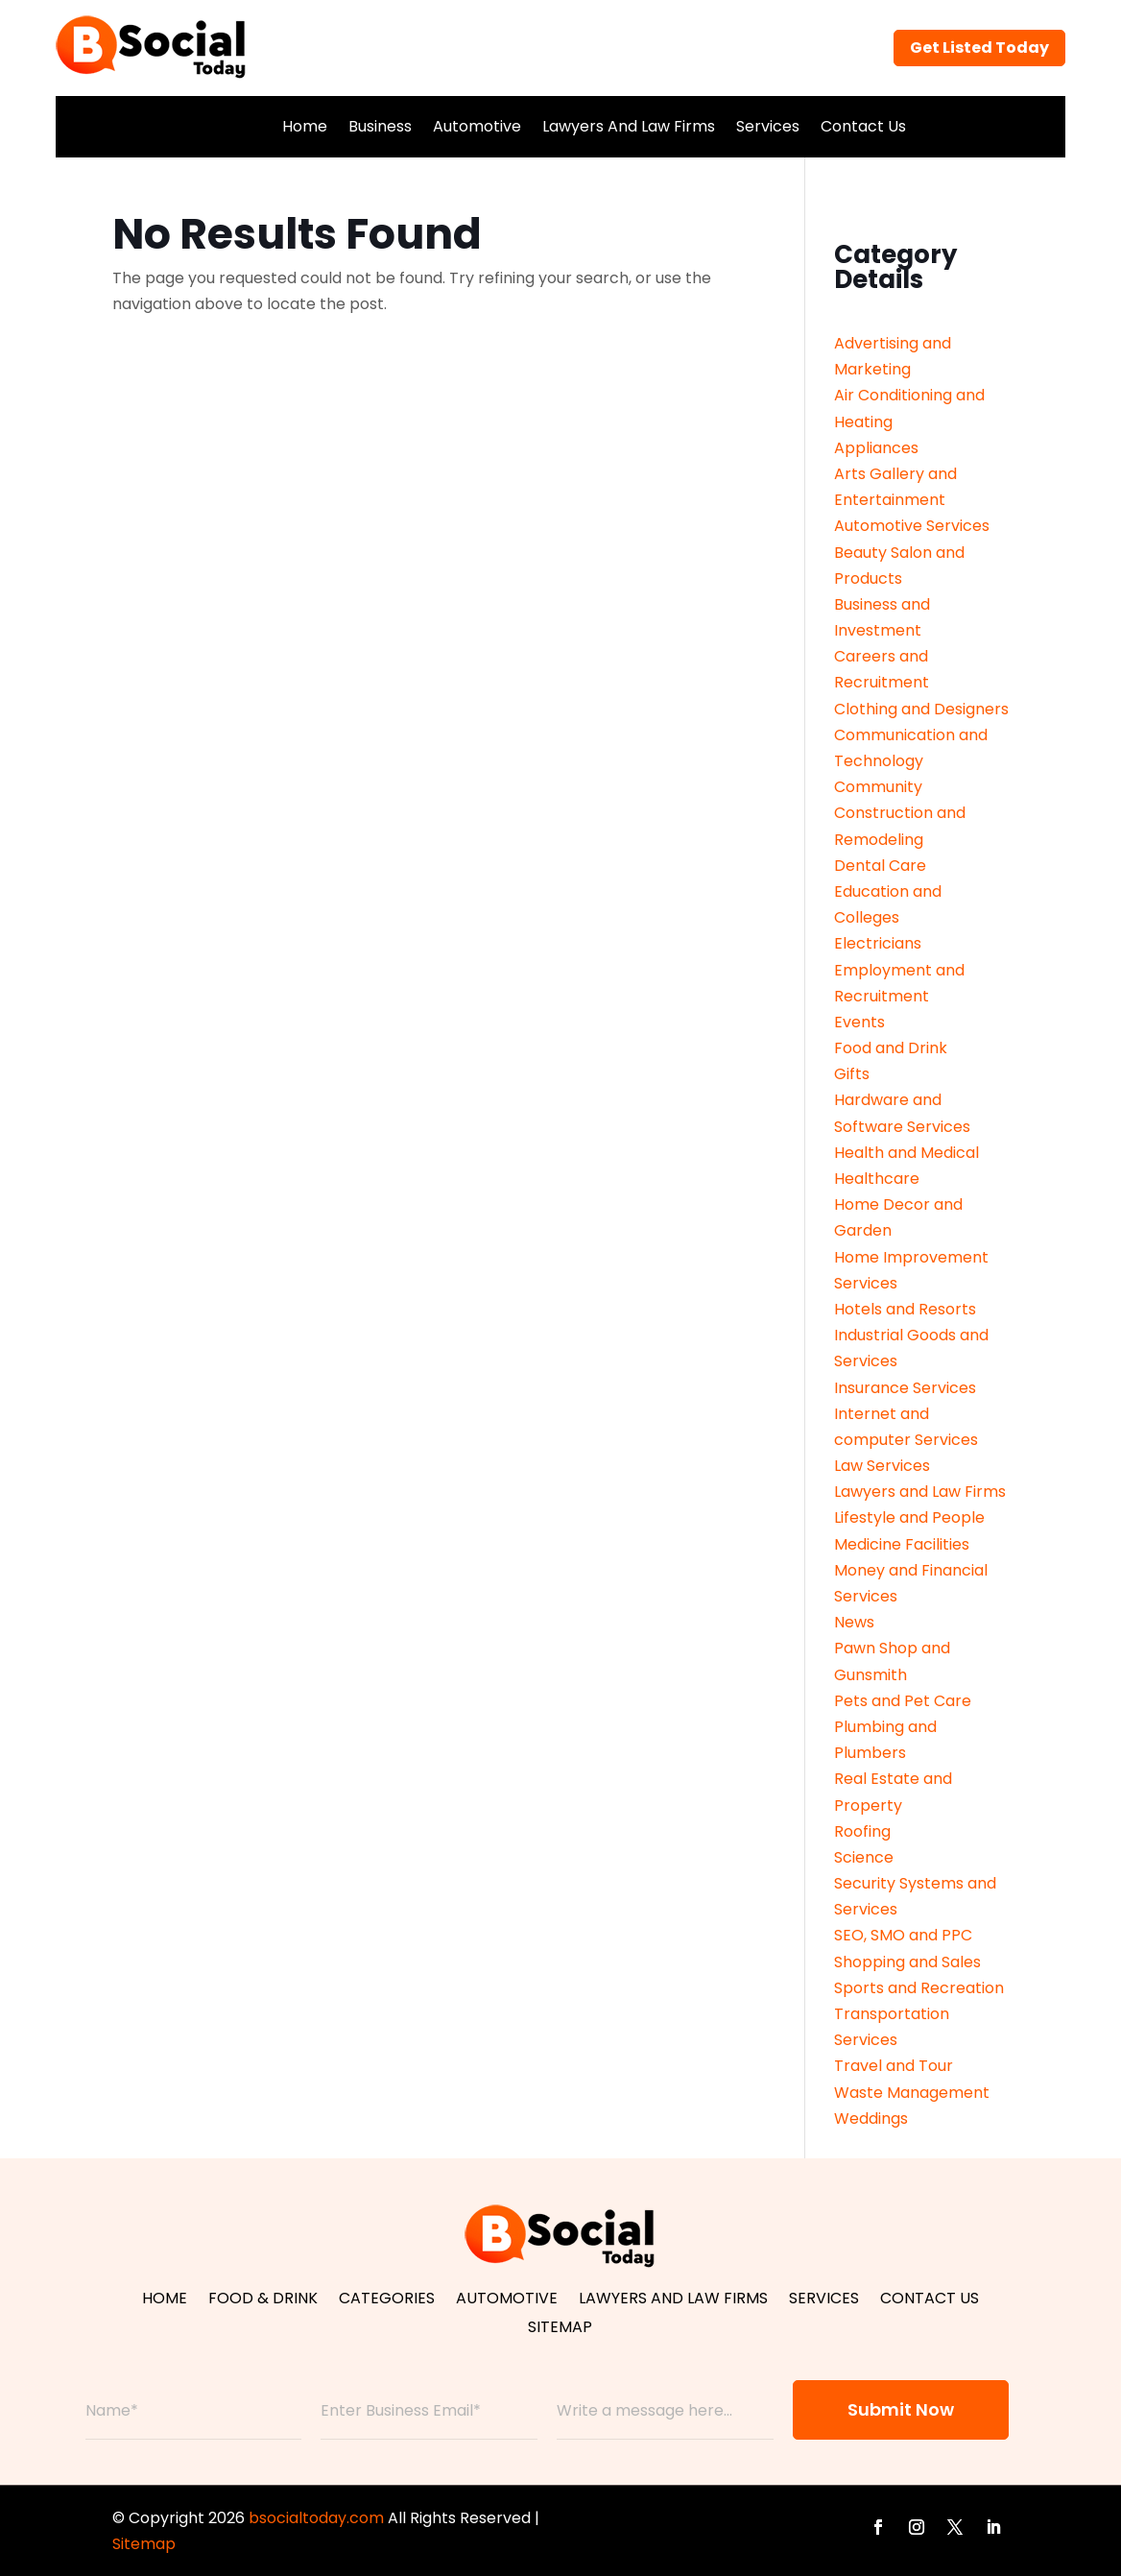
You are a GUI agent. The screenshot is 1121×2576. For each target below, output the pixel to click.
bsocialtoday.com (316, 2518)
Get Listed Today (979, 47)
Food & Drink (263, 2300)
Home (304, 126)
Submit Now (900, 2409)
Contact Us (863, 126)
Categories (387, 2300)
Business (380, 126)
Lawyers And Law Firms (628, 126)
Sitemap (560, 2329)
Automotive (477, 126)
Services (767, 126)
